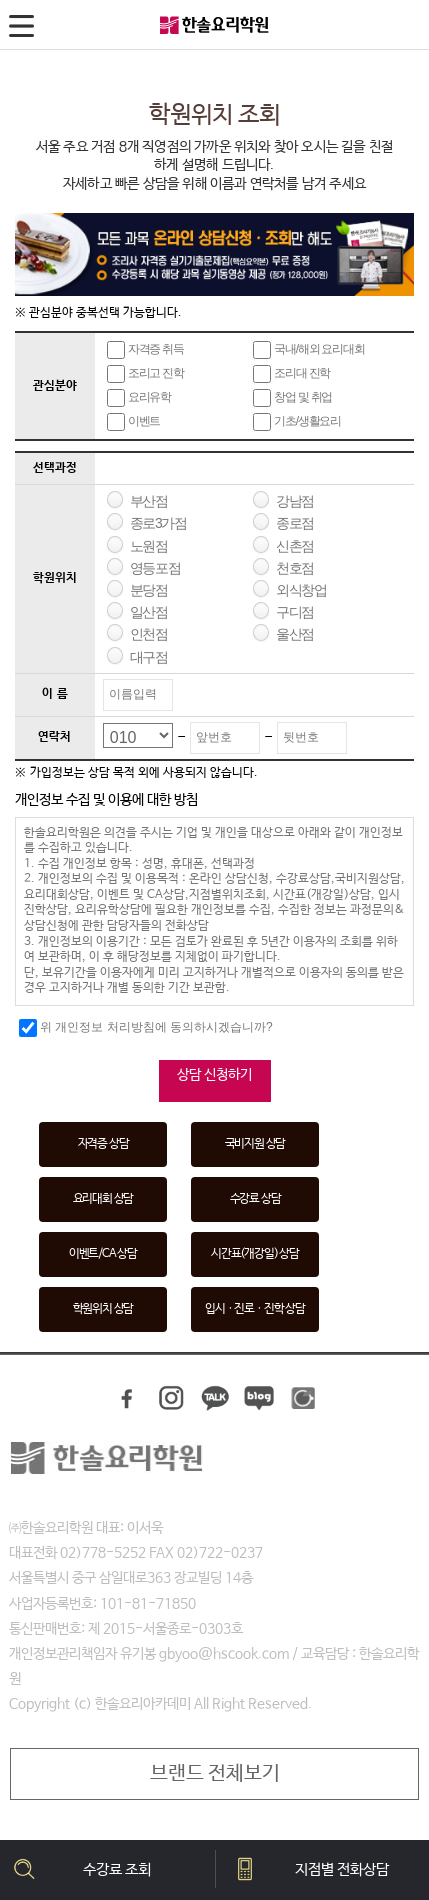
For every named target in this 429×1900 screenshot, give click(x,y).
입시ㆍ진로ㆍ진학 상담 (255, 1309)
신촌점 (295, 546)
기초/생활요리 (297, 422)
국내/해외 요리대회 (309, 350)
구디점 (295, 612)
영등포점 (155, 568)
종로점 (295, 523)
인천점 (149, 634)
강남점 (295, 501)
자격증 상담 (103, 1144)
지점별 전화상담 (342, 1869)
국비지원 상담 (255, 1144)
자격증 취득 (145, 350)
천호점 (295, 568)
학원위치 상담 (103, 1309)
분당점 (149, 590)
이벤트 (133, 422)
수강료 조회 (117, 1869)
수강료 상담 (255, 1199)
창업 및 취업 (292, 398)
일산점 (149, 612)
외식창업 (301, 590)
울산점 (295, 634)
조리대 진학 (291, 374)
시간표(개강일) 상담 (255, 1254)
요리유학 (139, 398)
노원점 (149, 546)
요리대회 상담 (103, 1199)
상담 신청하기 (214, 1075)
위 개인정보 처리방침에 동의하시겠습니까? (146, 1028)
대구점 (149, 657)
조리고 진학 (145, 374)
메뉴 (24, 30)
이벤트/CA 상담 (103, 1254)
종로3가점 (158, 523)
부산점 (149, 501)
